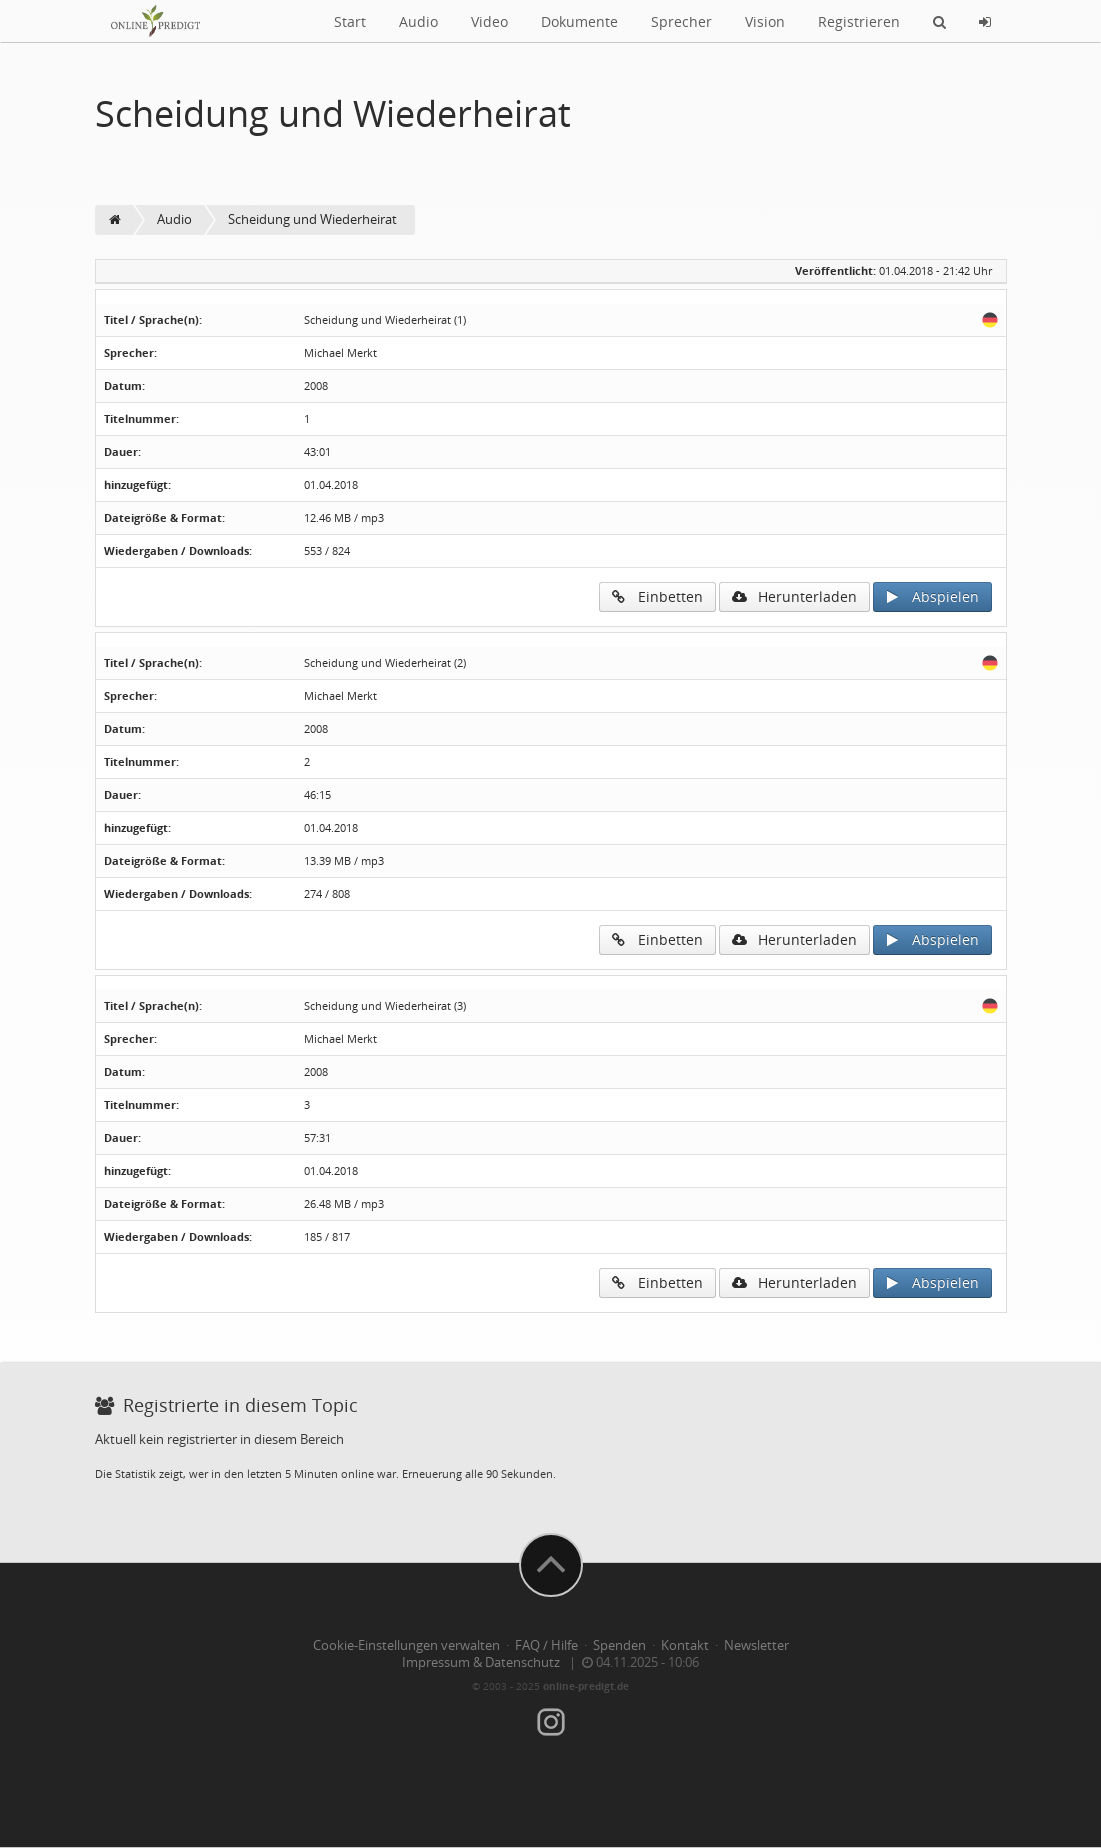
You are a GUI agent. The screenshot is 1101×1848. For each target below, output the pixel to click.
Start (350, 21)
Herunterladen (794, 596)
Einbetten (657, 596)
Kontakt (685, 1645)
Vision (765, 21)
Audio (418, 21)
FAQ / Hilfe (546, 1645)
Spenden (619, 1645)
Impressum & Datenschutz (481, 1662)
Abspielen (932, 596)
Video (489, 21)
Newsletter (756, 1645)
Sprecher (681, 21)
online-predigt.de (586, 1686)
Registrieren (859, 21)
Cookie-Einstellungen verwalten (406, 1645)
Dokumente (579, 21)
